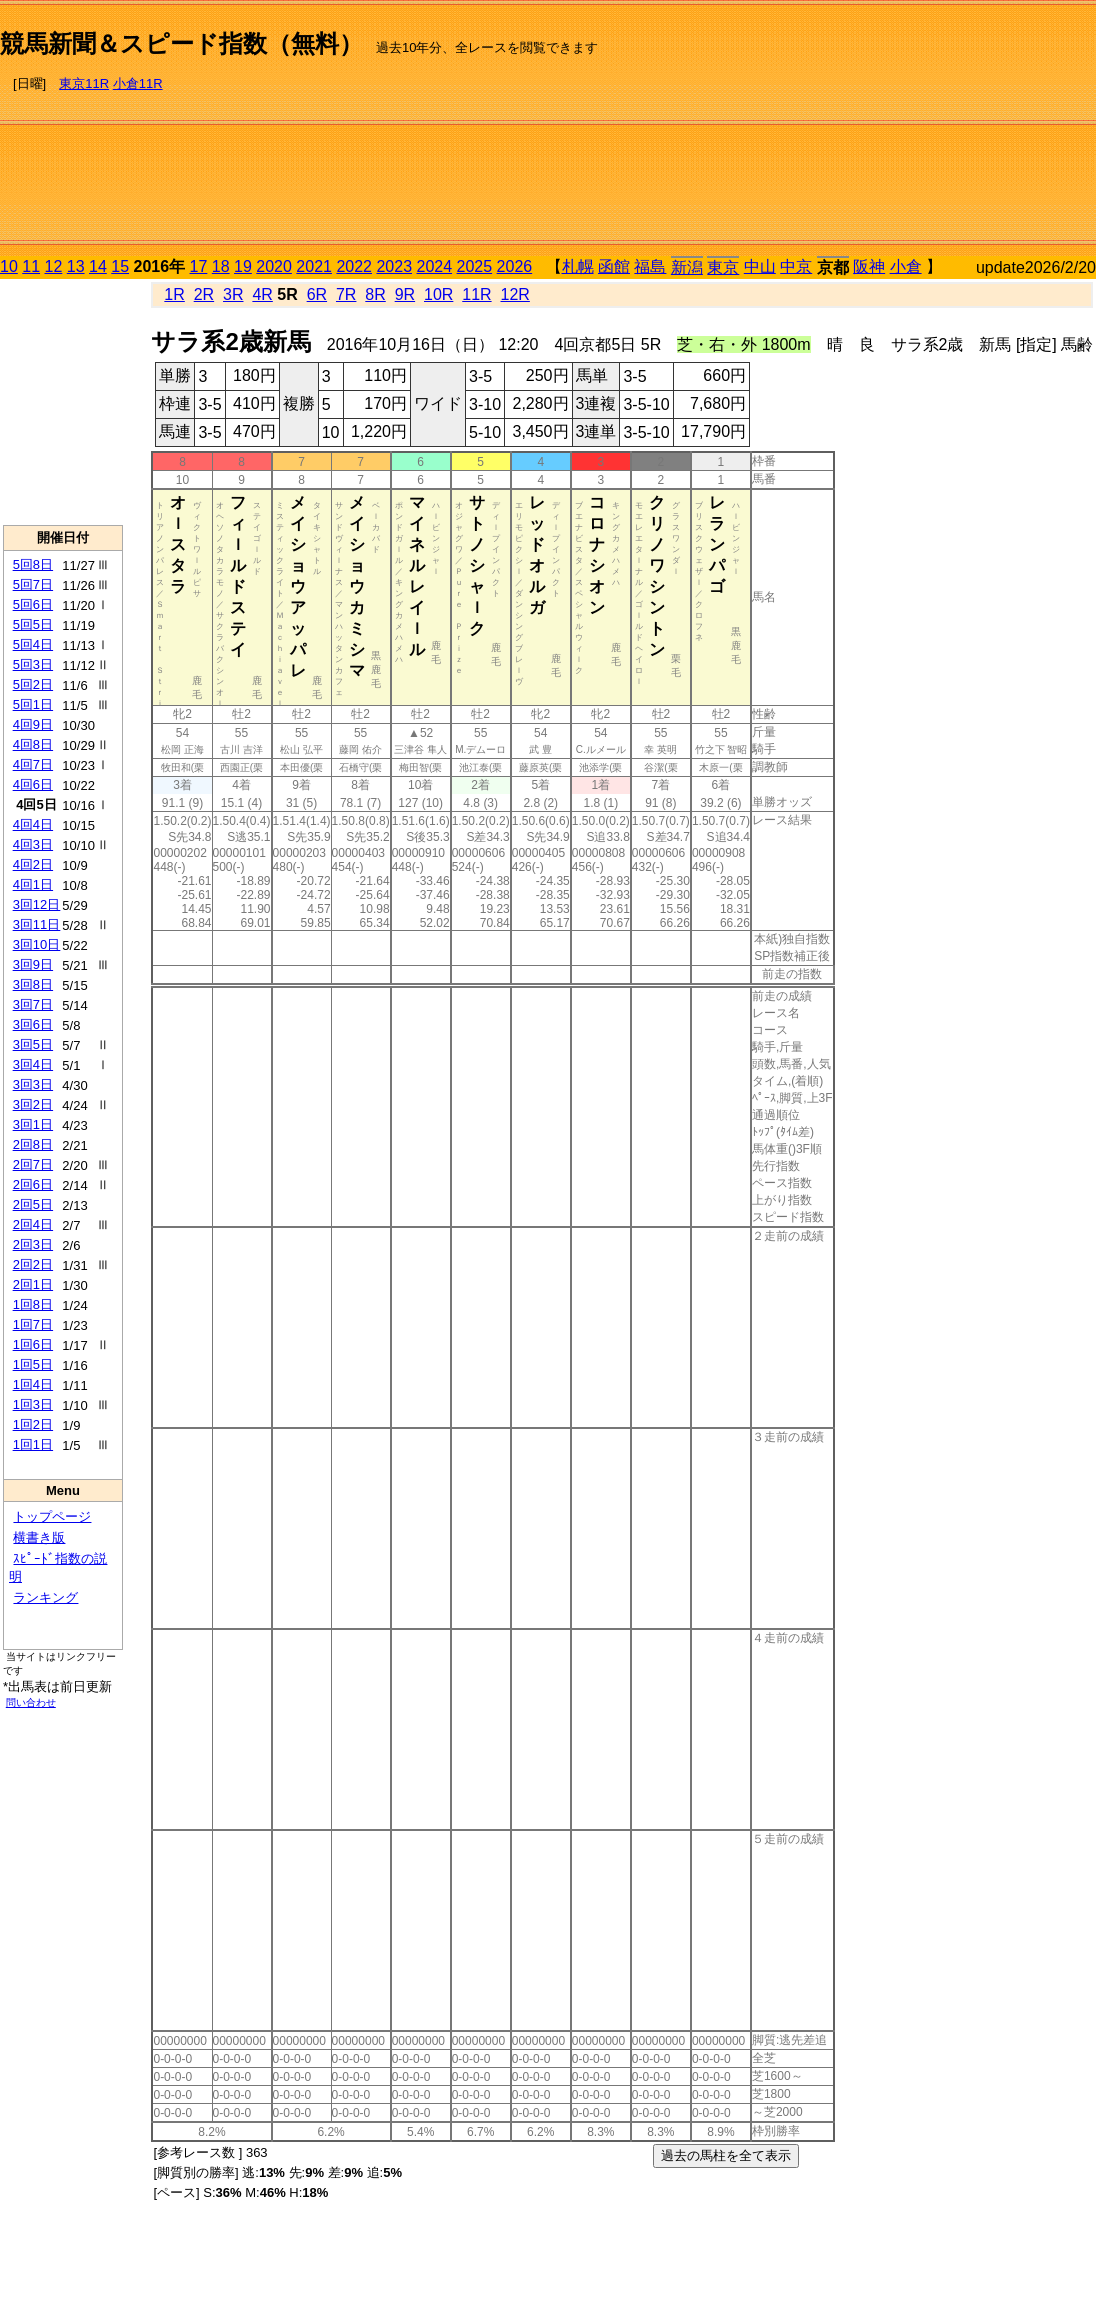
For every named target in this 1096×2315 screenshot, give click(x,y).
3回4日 (33, 1064)
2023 (394, 266)
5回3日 (33, 664)
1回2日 (33, 1424)
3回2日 (33, 1104)
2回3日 (33, 1244)
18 (221, 266)
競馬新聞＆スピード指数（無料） (181, 43)
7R (346, 294)
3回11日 (37, 924)
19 (243, 266)
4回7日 (33, 764)
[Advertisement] (963, 131)
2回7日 (33, 1164)
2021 (314, 266)
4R (262, 294)
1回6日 (33, 1344)
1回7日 (33, 1324)
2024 (434, 266)
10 (9, 266)
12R (515, 294)
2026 (515, 266)
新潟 (687, 267)
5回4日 (33, 644)
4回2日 (33, 864)
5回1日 (33, 704)
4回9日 (33, 724)
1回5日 (33, 1364)
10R (438, 294)
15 (120, 266)
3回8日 (33, 984)
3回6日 (33, 1024)
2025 (475, 266)
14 (98, 266)
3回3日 (33, 1084)
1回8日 (33, 1304)
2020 (274, 266)
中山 (760, 266)
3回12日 (37, 904)
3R (233, 294)
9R (405, 294)
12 (54, 266)
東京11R (84, 83)
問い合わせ (31, 1702)
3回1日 (33, 1124)
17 (199, 266)
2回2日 (33, 1264)
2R (204, 294)
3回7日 (33, 1004)
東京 (723, 267)
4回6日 (33, 784)
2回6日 (33, 1184)
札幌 (578, 266)
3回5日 (33, 1044)
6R (317, 294)
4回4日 (33, 824)
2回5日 (33, 1204)
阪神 (869, 266)
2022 (354, 266)
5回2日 (33, 684)
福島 (650, 266)
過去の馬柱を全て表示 (726, 2155)
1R (174, 294)
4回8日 (33, 744)
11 (31, 266)
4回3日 (33, 844)
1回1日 (33, 1444)
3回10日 (37, 944)
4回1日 (33, 884)
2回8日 (33, 1144)
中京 (796, 266)
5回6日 (33, 604)
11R (476, 294)
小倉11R (138, 83)
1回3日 (33, 1404)
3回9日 (33, 964)
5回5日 (33, 624)
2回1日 (33, 1284)
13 (76, 266)
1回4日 (33, 1384)
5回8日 (33, 564)
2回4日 (33, 1224)
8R (375, 294)
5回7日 (33, 584)
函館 (614, 266)
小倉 (906, 266)
